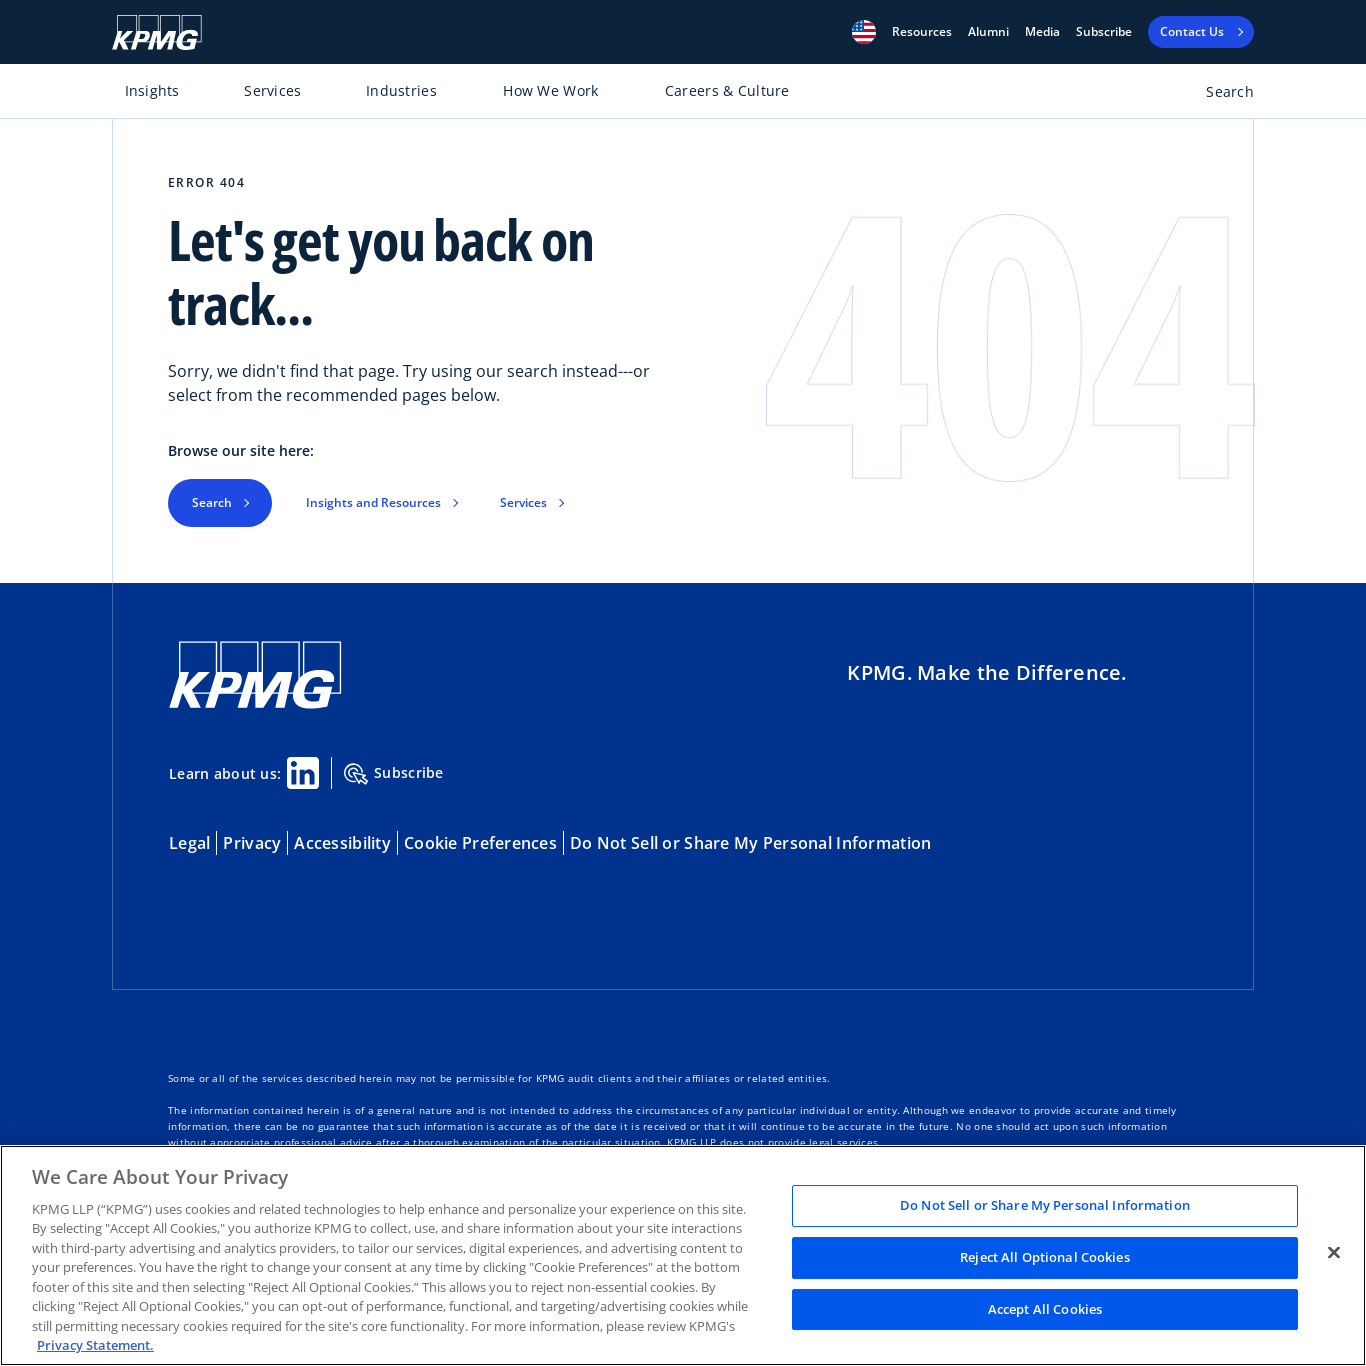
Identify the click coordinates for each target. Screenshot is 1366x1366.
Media (1042, 32)
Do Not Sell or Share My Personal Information (750, 843)
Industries (401, 90)
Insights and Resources (373, 502)
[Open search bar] (1218, 95)
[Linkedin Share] (303, 773)
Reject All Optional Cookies (1045, 1257)
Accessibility (342, 843)
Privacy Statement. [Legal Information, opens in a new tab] (95, 1345)
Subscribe (1104, 32)
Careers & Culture (727, 90)
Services (272, 90)
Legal (189, 843)
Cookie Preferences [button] (480, 843)
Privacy (252, 843)
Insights (152, 90)
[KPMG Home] (157, 32)
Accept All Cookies (1045, 1309)
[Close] (1334, 1253)
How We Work (550, 90)
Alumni (988, 32)
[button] (864, 32)
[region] (683, 1255)
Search (212, 502)
